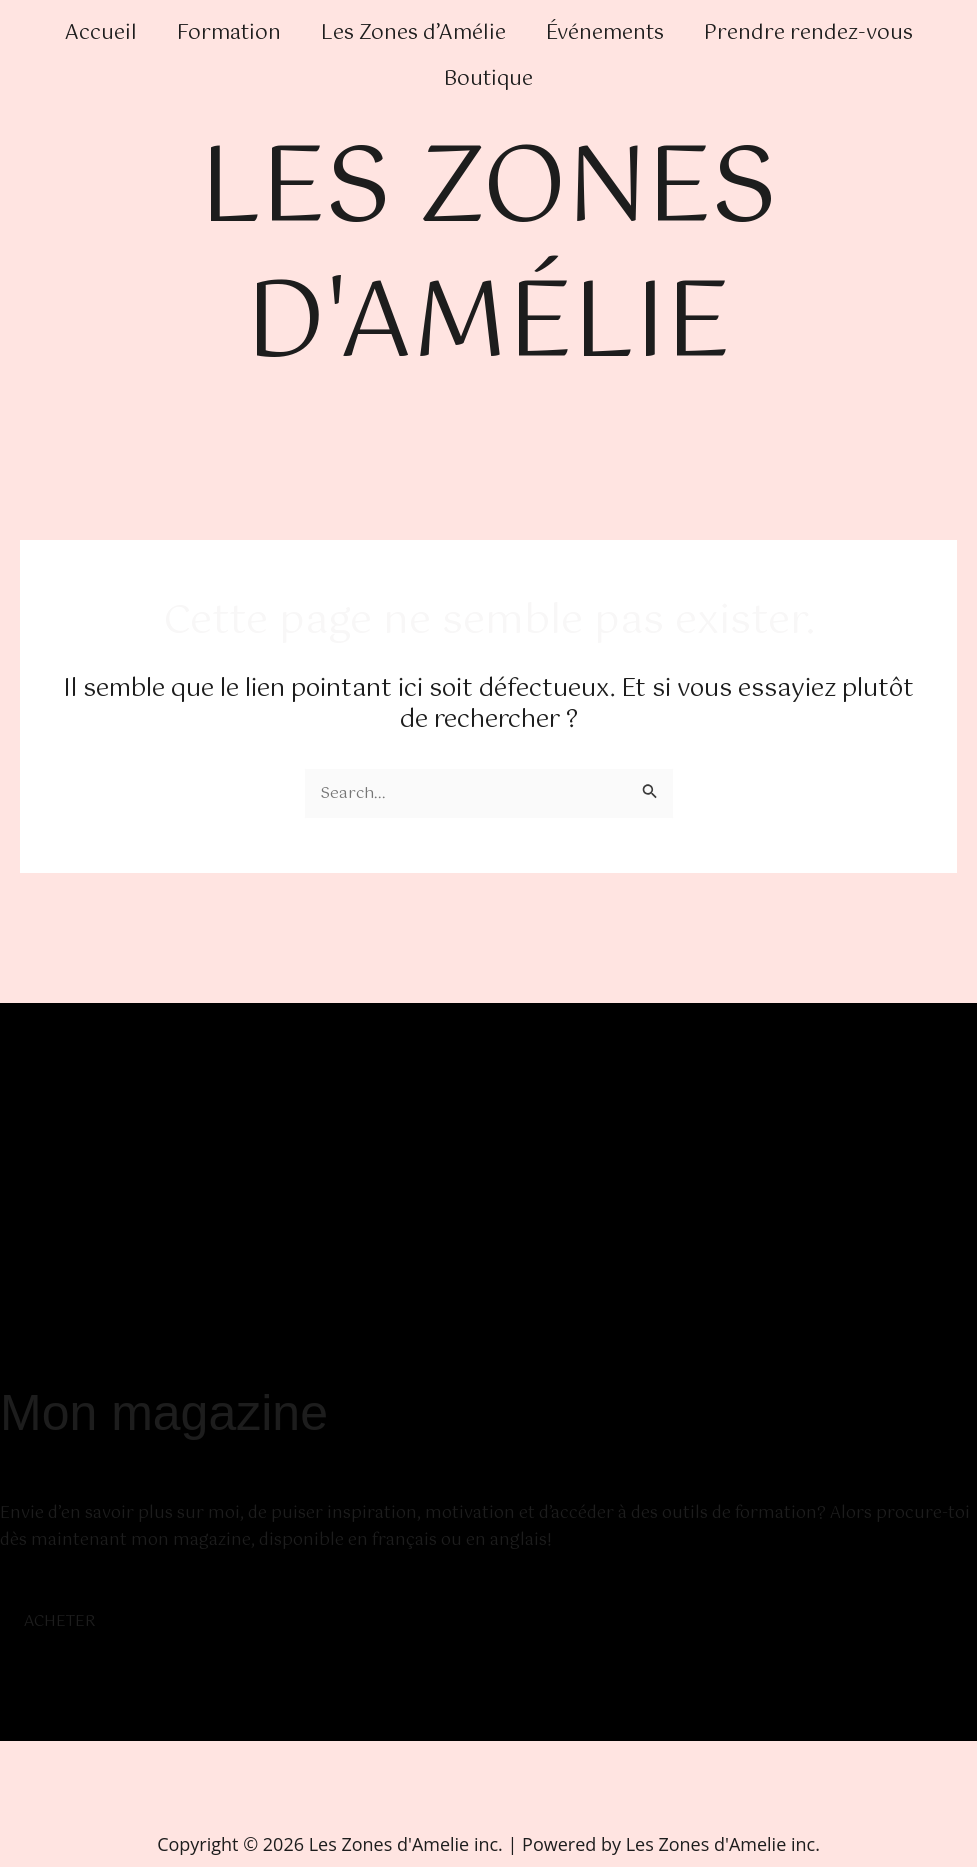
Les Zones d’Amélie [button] (413, 33)
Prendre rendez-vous (808, 33)
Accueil (101, 33)
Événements (605, 33)
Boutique (488, 79)
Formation (229, 33)
